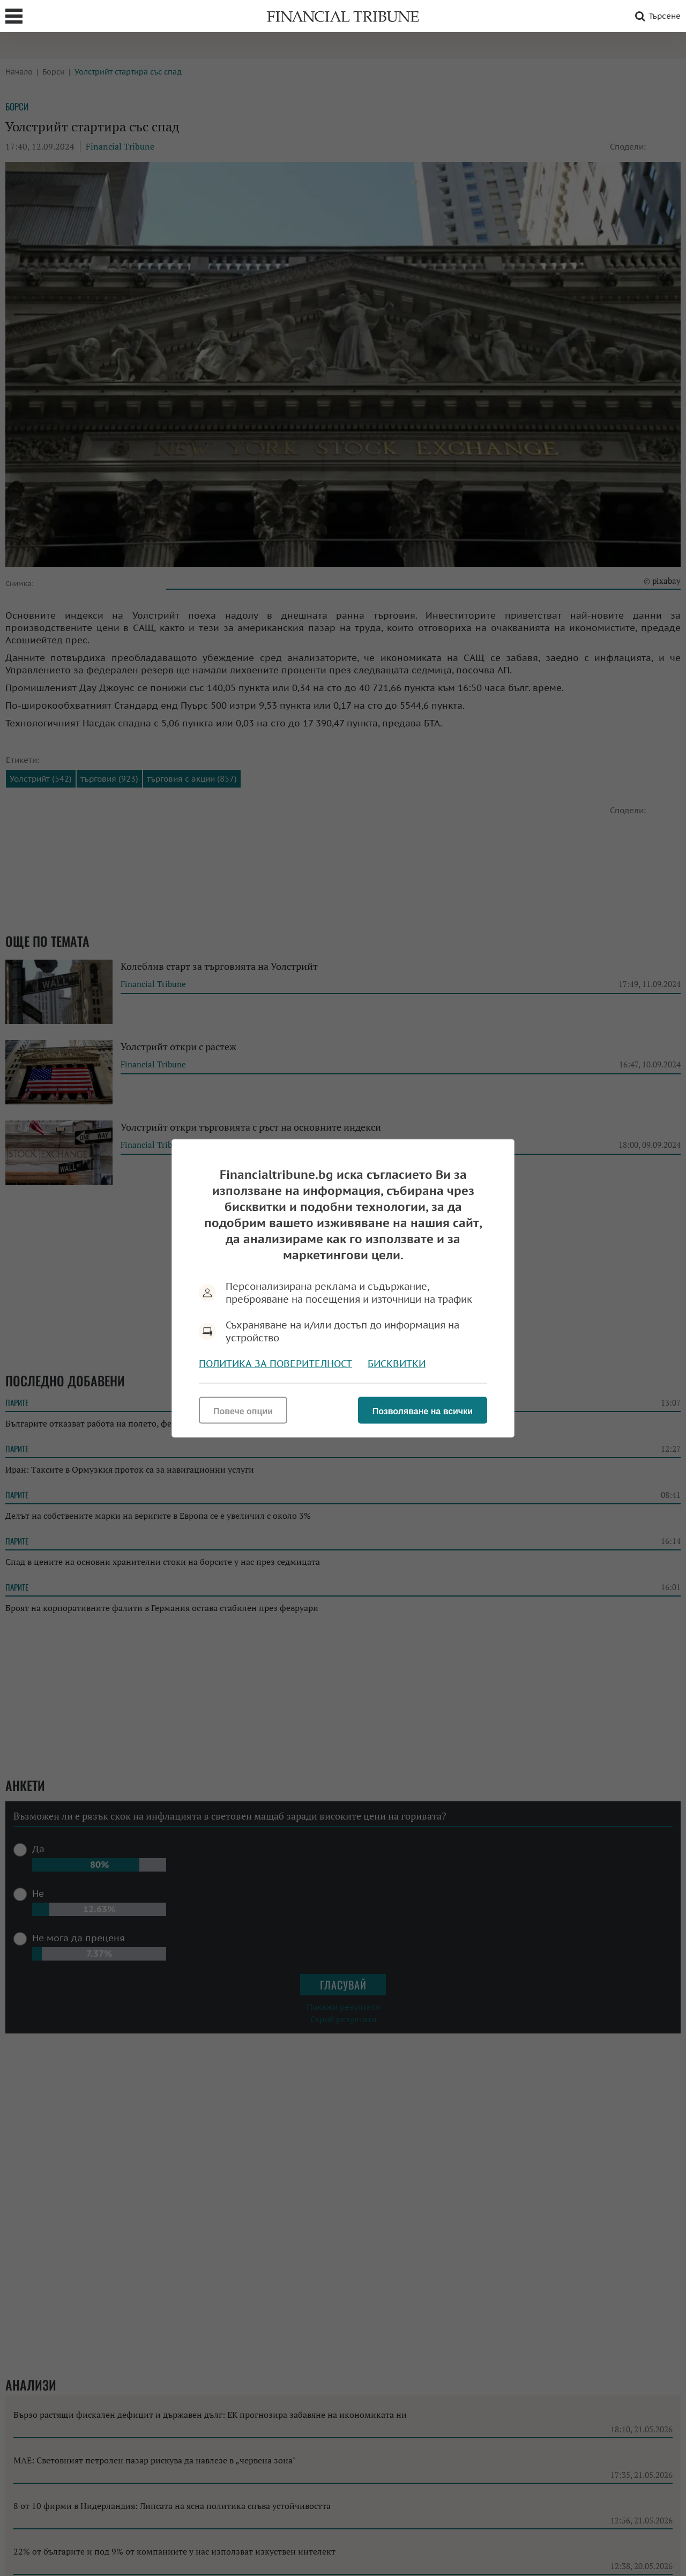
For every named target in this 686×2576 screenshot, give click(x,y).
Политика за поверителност (275, 1363)
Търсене (656, 16)
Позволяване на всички (422, 1410)
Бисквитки (397, 1363)
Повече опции (243, 1410)
